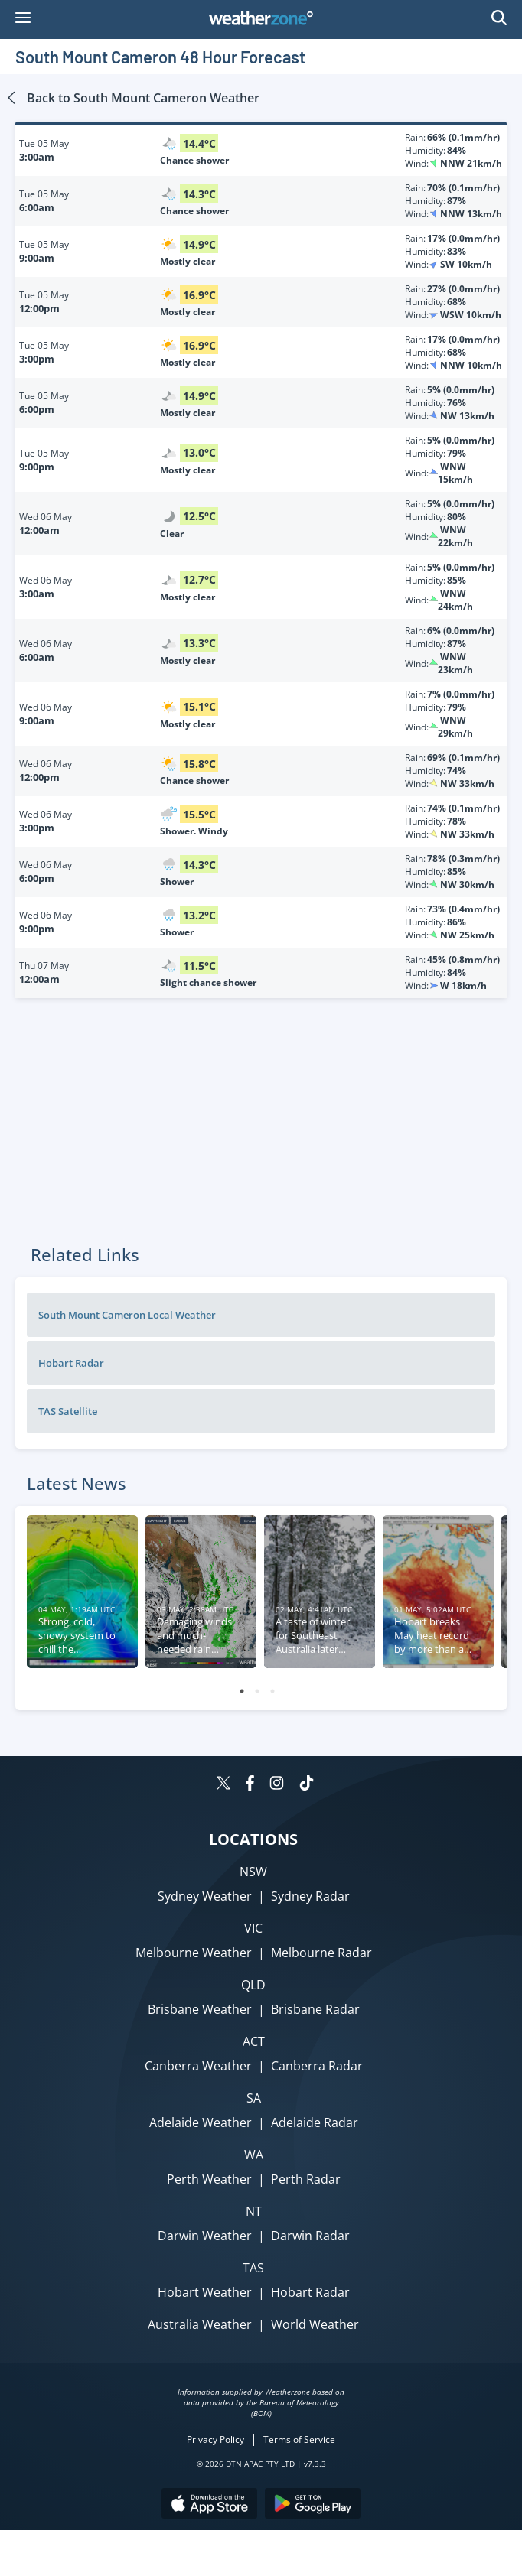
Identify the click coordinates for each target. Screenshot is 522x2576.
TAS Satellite (67, 1411)
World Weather (315, 2324)
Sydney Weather (205, 1896)
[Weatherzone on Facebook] (250, 1784)
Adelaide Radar (314, 2122)
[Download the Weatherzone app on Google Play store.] (313, 2505)
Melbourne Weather (193, 1952)
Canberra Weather (198, 2065)
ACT (254, 2041)
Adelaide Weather (200, 2122)
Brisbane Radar (315, 2009)
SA (253, 2098)
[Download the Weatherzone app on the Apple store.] (209, 2505)
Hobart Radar (71, 1363)
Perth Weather (209, 2179)
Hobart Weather (205, 2292)
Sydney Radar (310, 1896)
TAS (253, 2267)
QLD (253, 1984)
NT (254, 2211)
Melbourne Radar (321, 1952)
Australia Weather (200, 2324)
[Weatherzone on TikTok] (306, 1784)
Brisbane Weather (200, 2009)
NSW (253, 1871)
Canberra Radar (317, 2065)
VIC (253, 1928)
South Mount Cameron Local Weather (127, 1315)
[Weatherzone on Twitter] (223, 1784)
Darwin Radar (310, 2235)
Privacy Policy (215, 2439)
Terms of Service (299, 2439)
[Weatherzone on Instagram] (276, 1784)
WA (253, 2154)
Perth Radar (306, 2179)
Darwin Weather (205, 2235)
